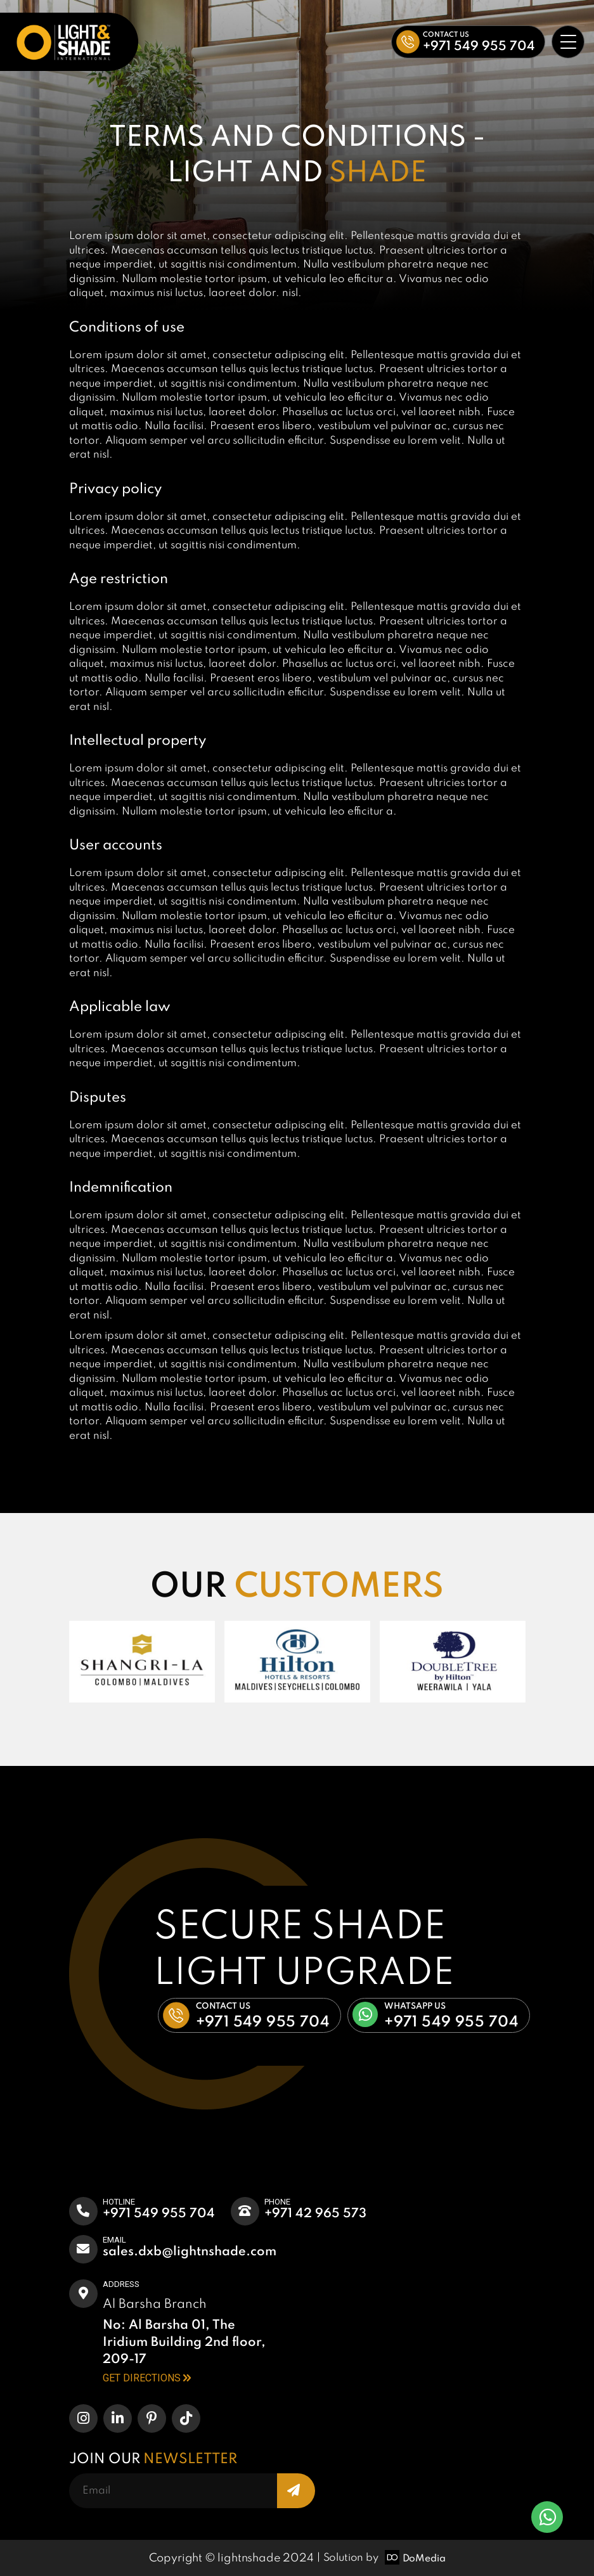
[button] (468, 41)
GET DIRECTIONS (147, 2378)
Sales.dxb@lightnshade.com (189, 2252)
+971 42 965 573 (315, 2214)
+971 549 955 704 (159, 2214)
